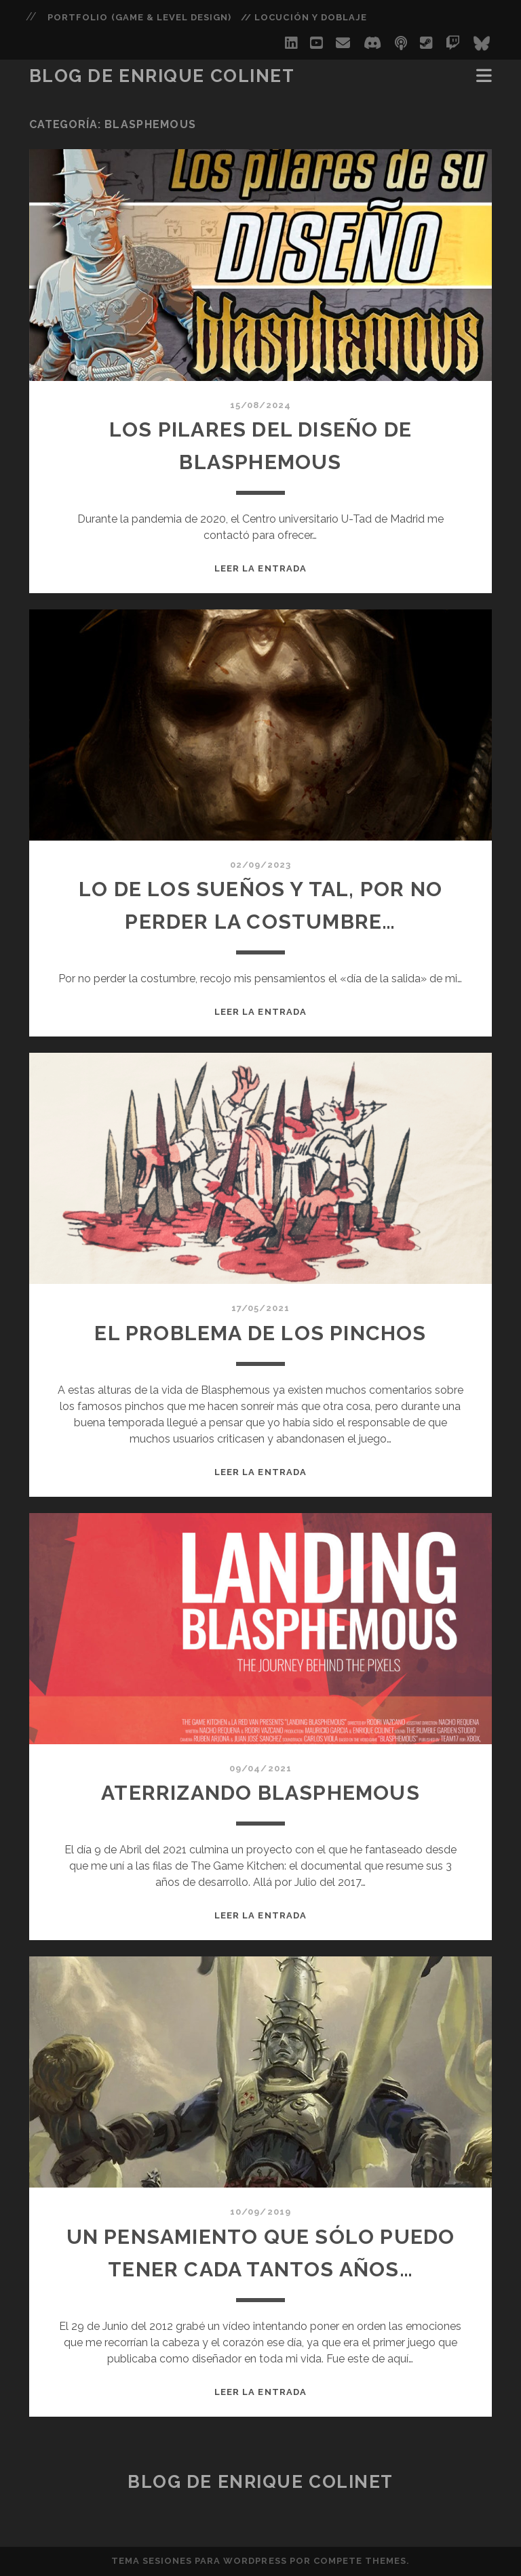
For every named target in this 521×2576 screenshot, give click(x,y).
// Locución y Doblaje (304, 17)
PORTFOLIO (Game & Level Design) (139, 17)
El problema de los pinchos (260, 1333)
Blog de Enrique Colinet (162, 76)
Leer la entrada (260, 568)
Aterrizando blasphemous (260, 1793)
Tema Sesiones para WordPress (199, 2561)
